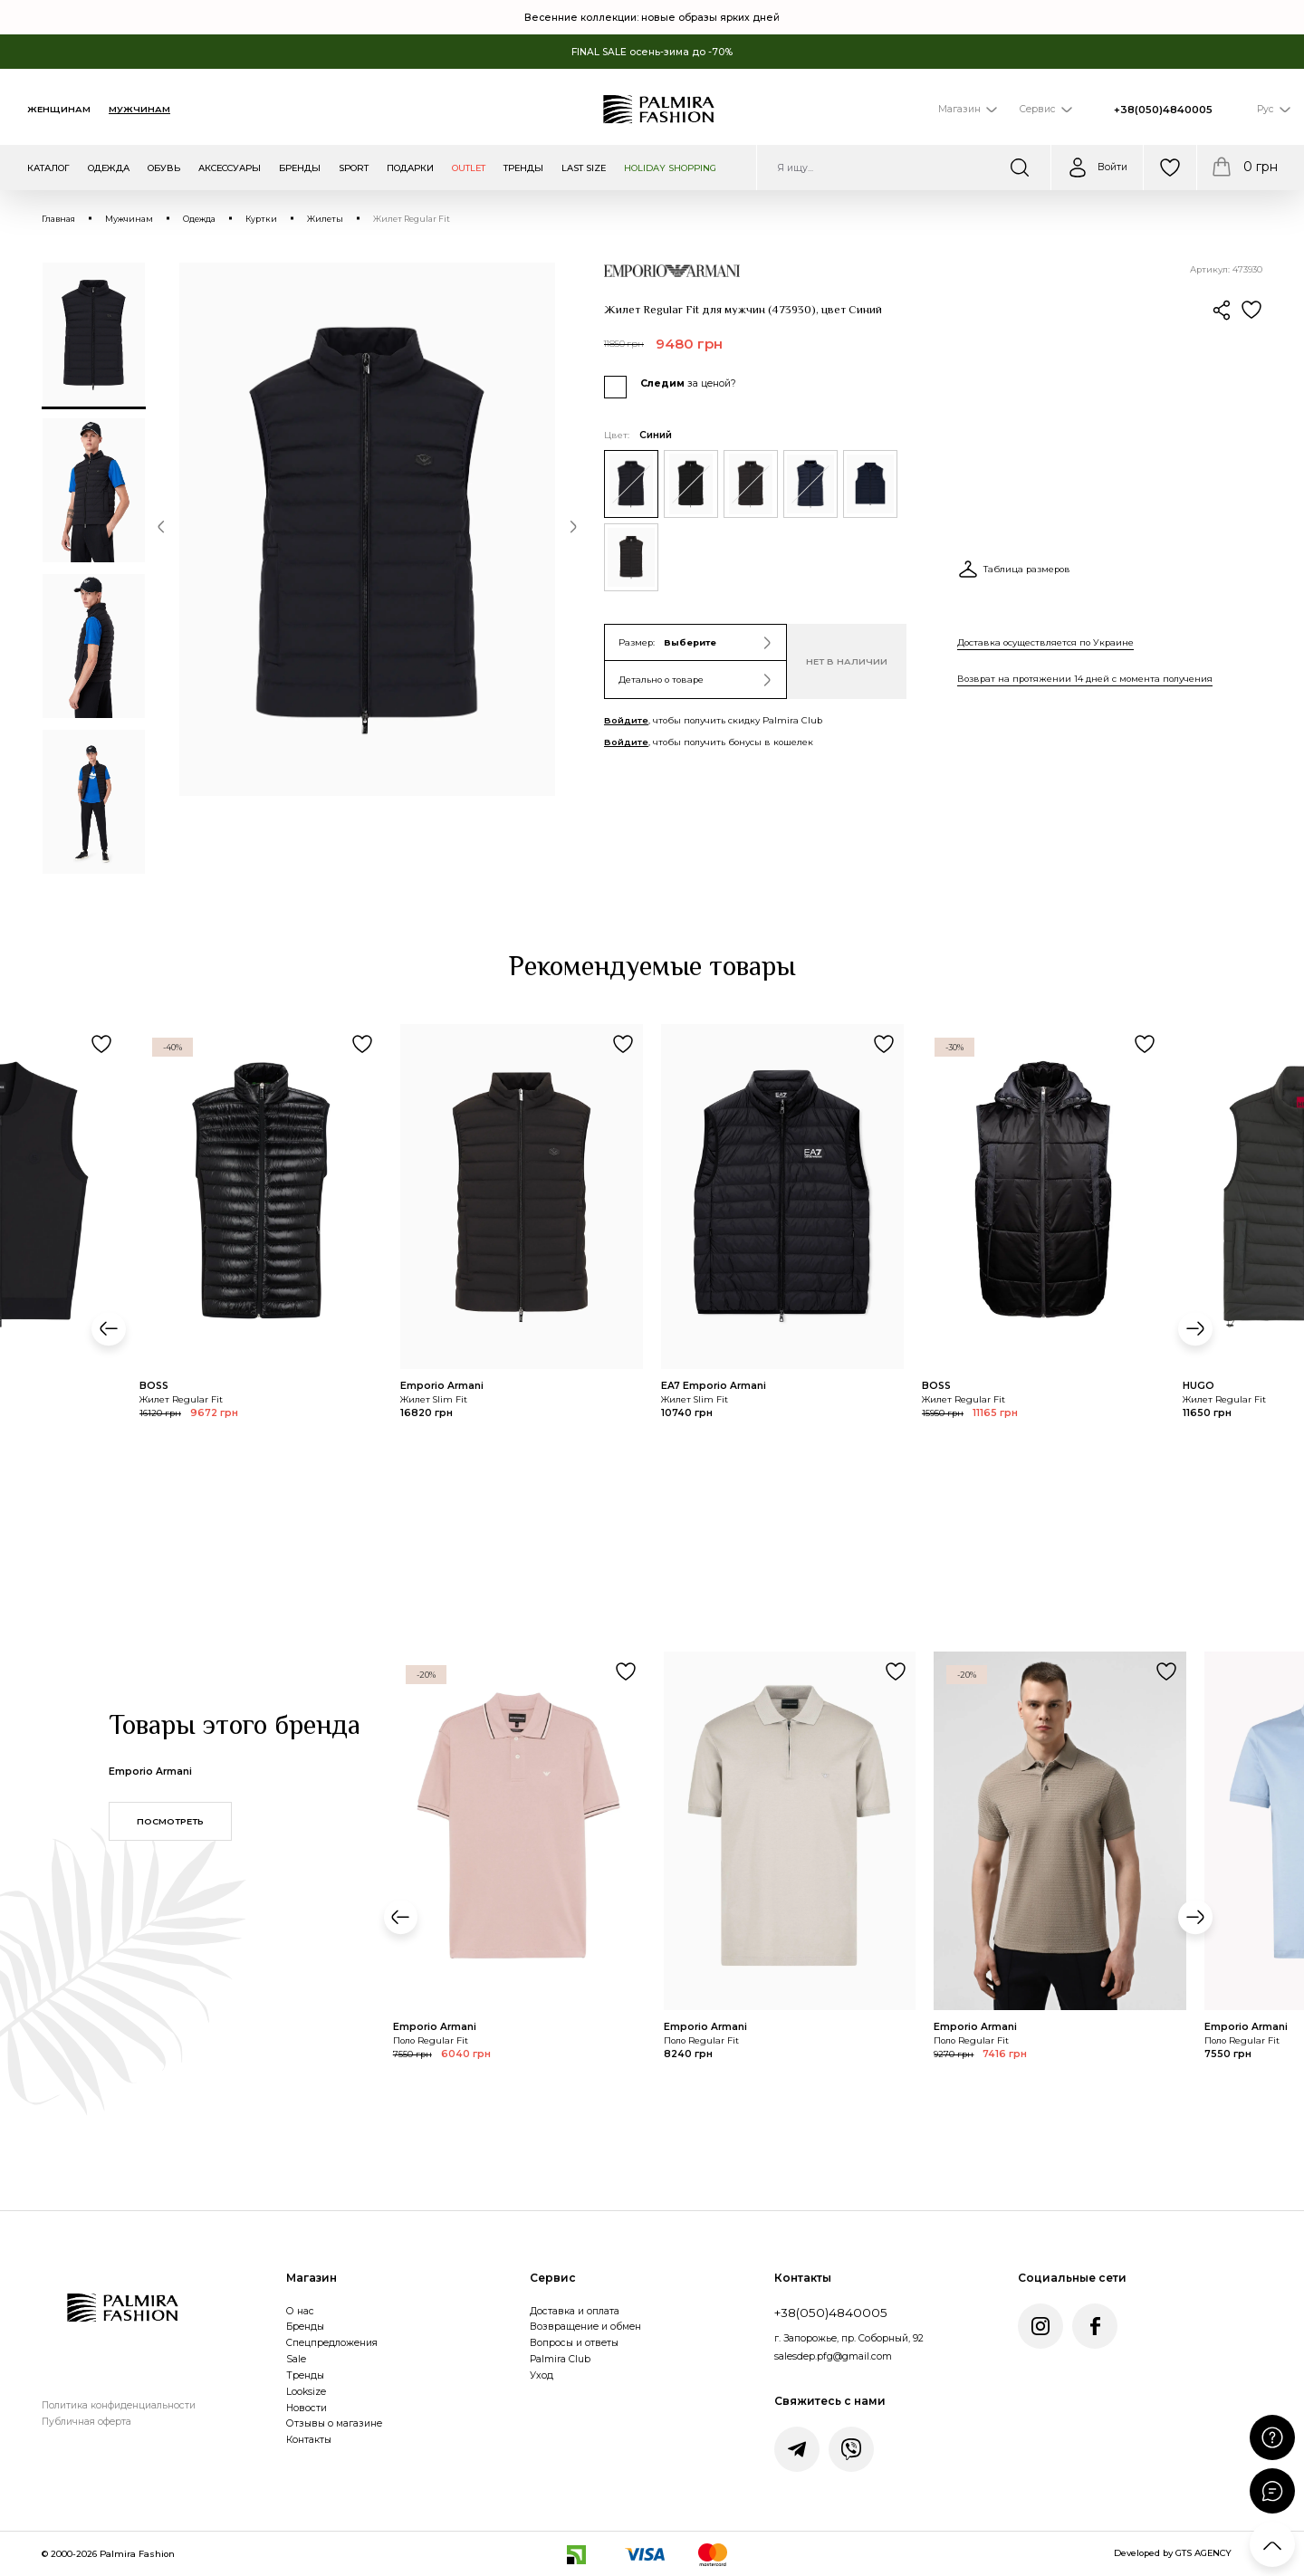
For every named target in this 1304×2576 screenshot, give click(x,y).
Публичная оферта (86, 2422)
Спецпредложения (332, 2343)
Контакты (308, 2440)
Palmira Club (560, 2359)
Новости (306, 2408)
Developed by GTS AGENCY (1173, 2553)
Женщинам (59, 109)
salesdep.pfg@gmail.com (833, 2356)
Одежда (199, 219)
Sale (296, 2359)
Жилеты (325, 219)
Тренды (305, 2375)
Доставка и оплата (574, 2311)
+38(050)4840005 (1163, 109)
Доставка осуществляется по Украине (1045, 642)
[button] (161, 530)
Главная (58, 219)
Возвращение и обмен (585, 2326)
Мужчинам (139, 109)
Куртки (261, 219)
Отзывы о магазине (334, 2423)
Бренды (305, 2326)
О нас (300, 2311)
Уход (541, 2375)
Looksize (306, 2392)
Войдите (626, 720)
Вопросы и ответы (574, 2343)
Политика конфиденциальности (119, 2405)
